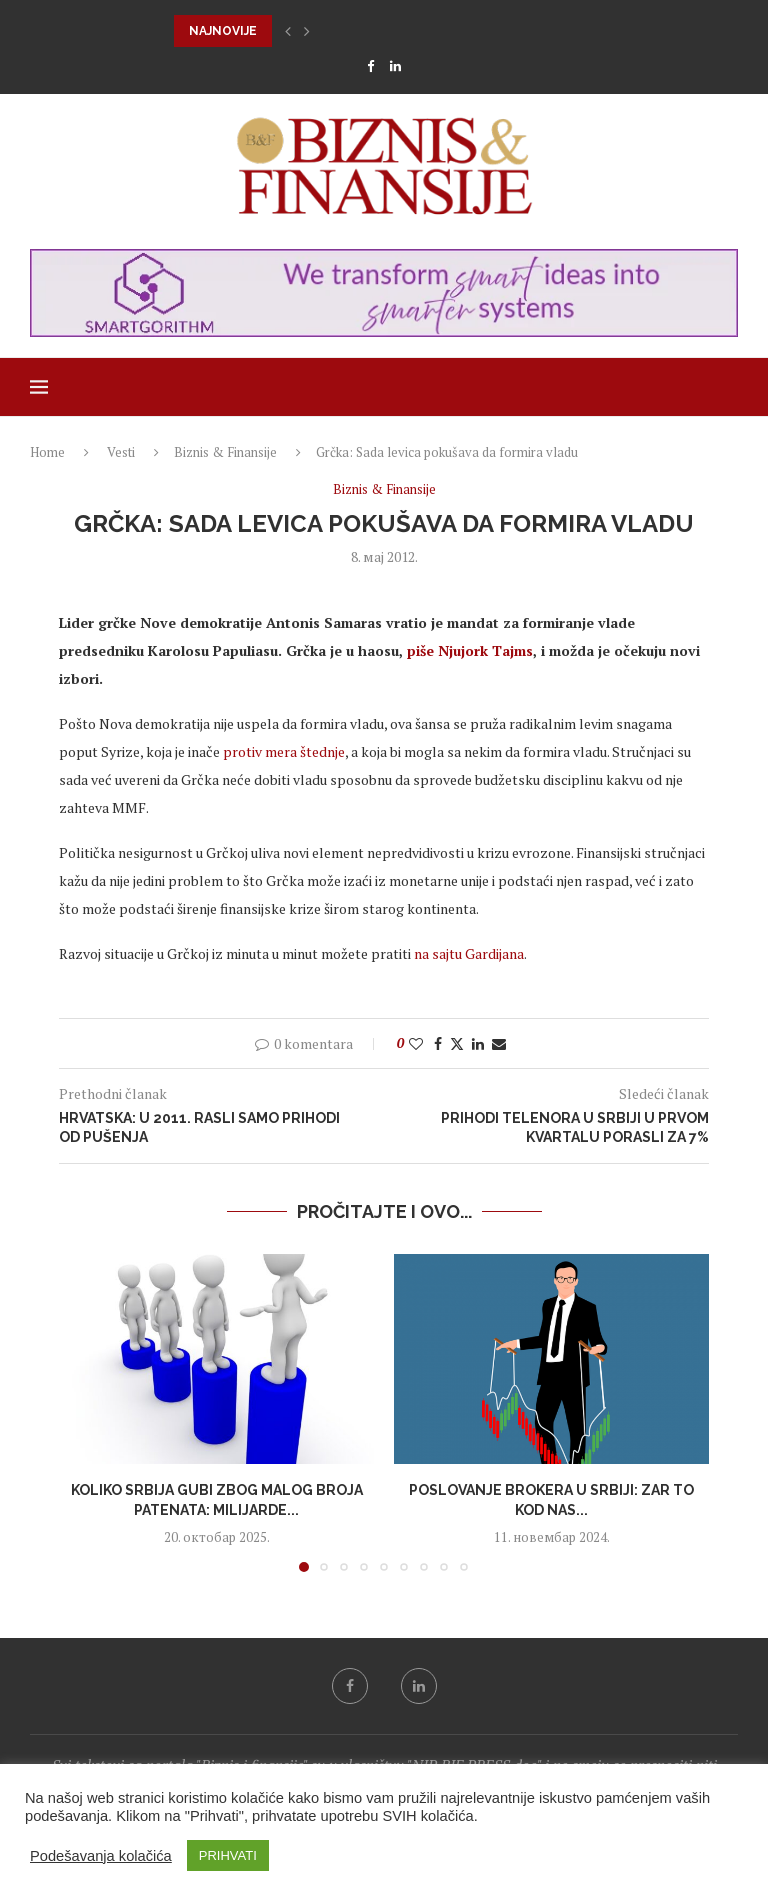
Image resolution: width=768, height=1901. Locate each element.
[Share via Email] (499, 1043)
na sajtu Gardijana (469, 953)
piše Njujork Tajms (470, 650)
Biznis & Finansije (225, 452)
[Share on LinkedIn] (478, 1043)
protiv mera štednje (284, 751)
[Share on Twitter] (457, 1043)
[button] (288, 31)
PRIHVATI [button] (228, 1855)
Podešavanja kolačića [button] (101, 1856)
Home (47, 452)
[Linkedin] (395, 66)
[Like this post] (416, 1043)
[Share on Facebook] (438, 1043)
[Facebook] (370, 66)
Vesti (121, 452)
